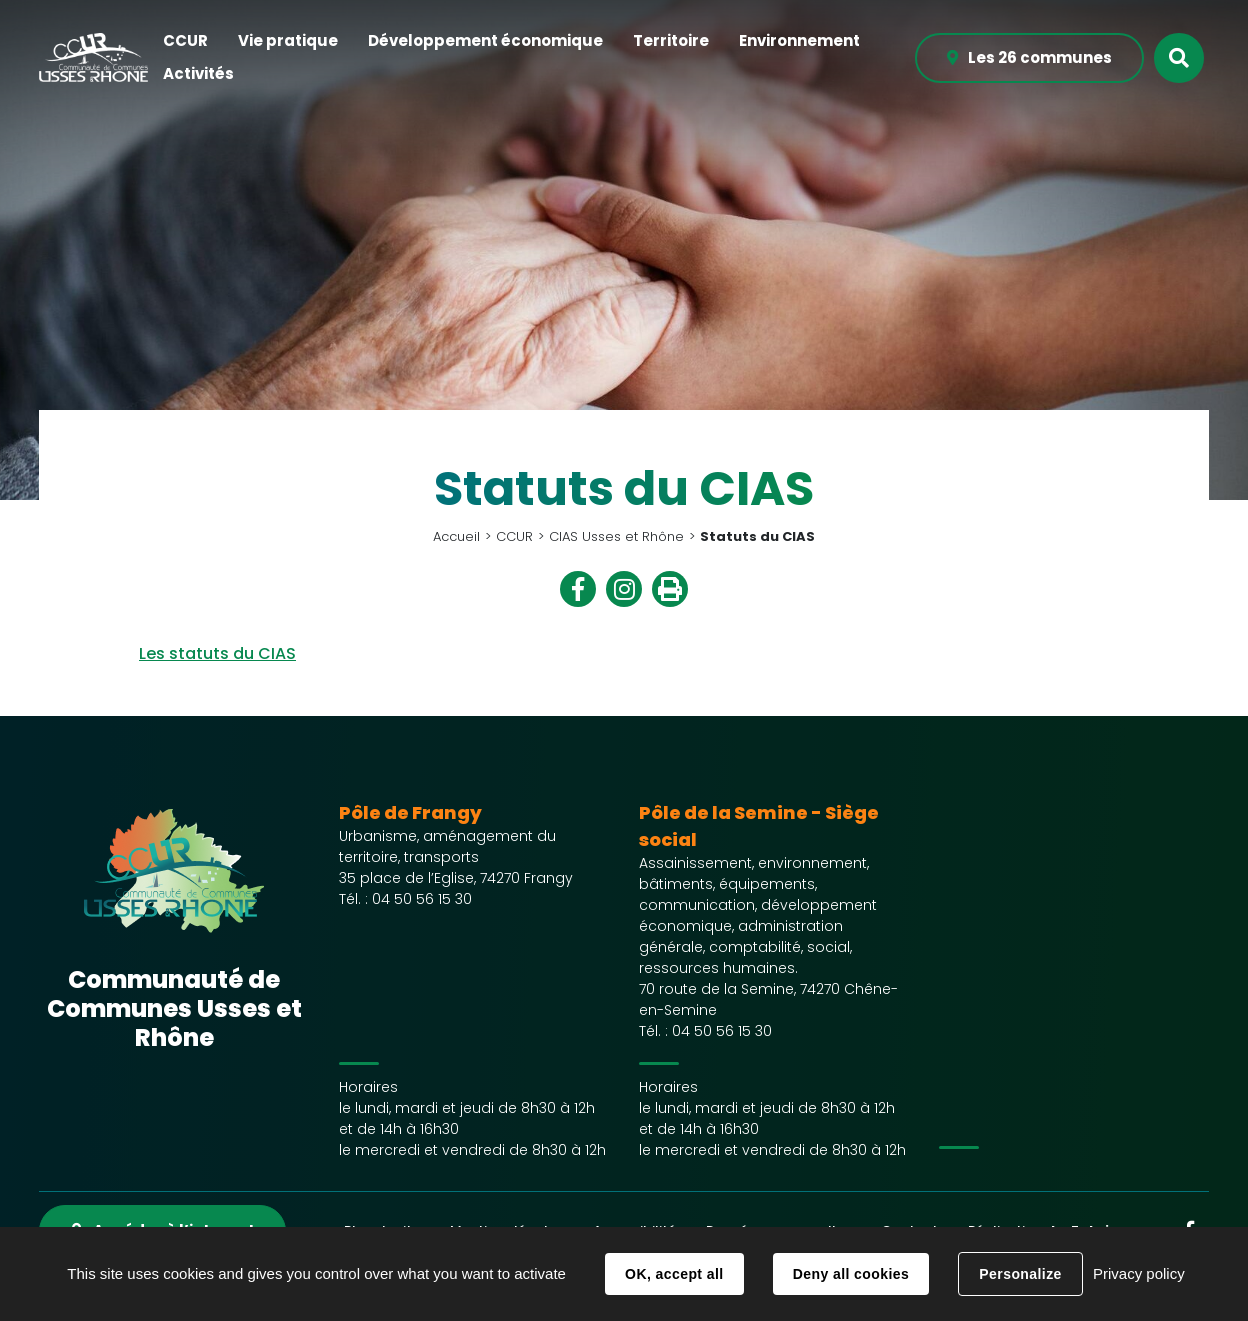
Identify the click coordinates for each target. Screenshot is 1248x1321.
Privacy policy (1139, 1273)
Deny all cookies (851, 1274)
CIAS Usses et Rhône (616, 536)
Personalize (1020, 1274)
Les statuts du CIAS (217, 653)
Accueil (456, 536)
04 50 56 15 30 (422, 899)
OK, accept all (674, 1274)
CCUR (514, 536)
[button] (185, 41)
